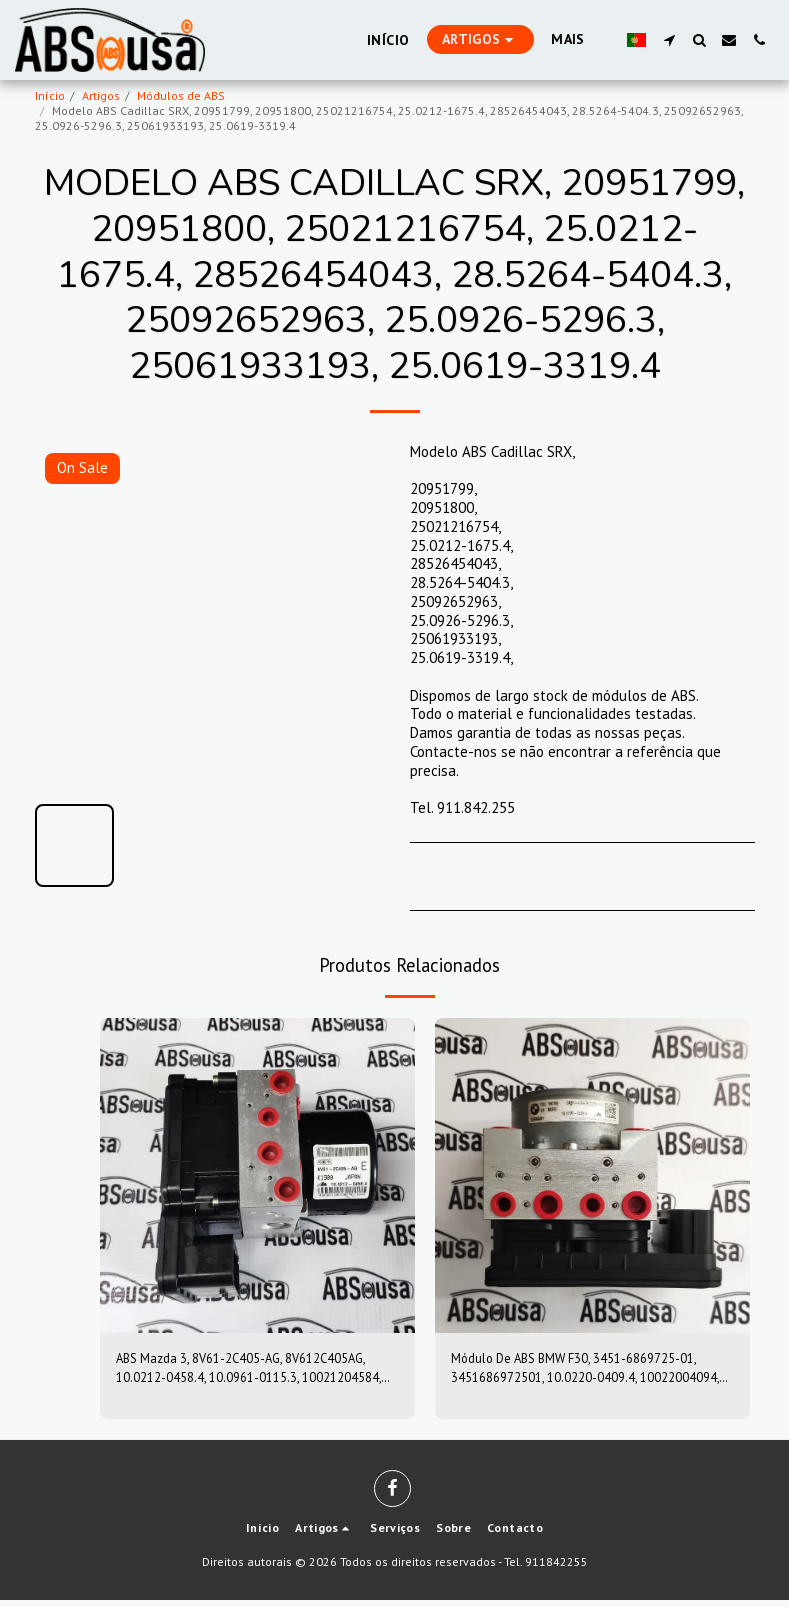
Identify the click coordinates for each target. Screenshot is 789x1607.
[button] (669, 40)
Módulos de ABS (181, 95)
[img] (257, 1175)
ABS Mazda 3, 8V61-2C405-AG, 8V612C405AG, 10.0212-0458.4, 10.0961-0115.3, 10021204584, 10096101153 (246, 1372)
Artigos (101, 95)
